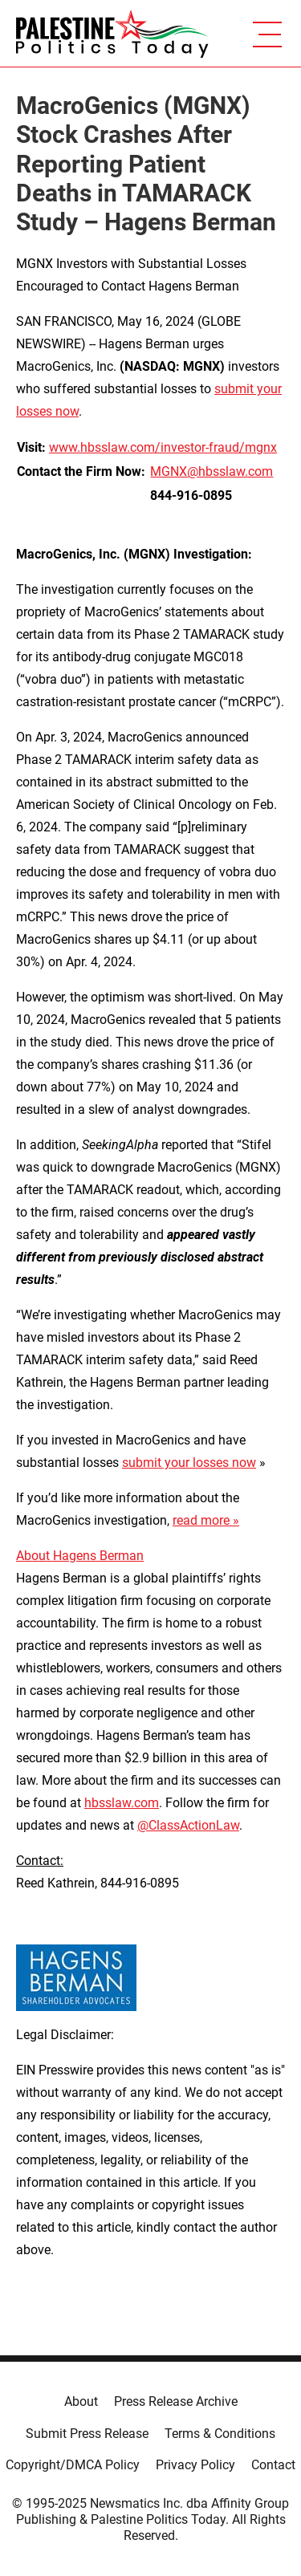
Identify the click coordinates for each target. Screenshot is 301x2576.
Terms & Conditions (220, 2433)
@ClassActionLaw (188, 1825)
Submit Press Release (87, 2433)
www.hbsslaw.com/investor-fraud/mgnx (163, 447)
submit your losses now (189, 1462)
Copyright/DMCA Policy (73, 2464)
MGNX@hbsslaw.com (211, 471)
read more (201, 1520)
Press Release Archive (176, 2401)
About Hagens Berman (80, 1555)
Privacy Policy (195, 2464)
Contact (273, 2464)
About (81, 2401)
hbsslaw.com (121, 1802)
